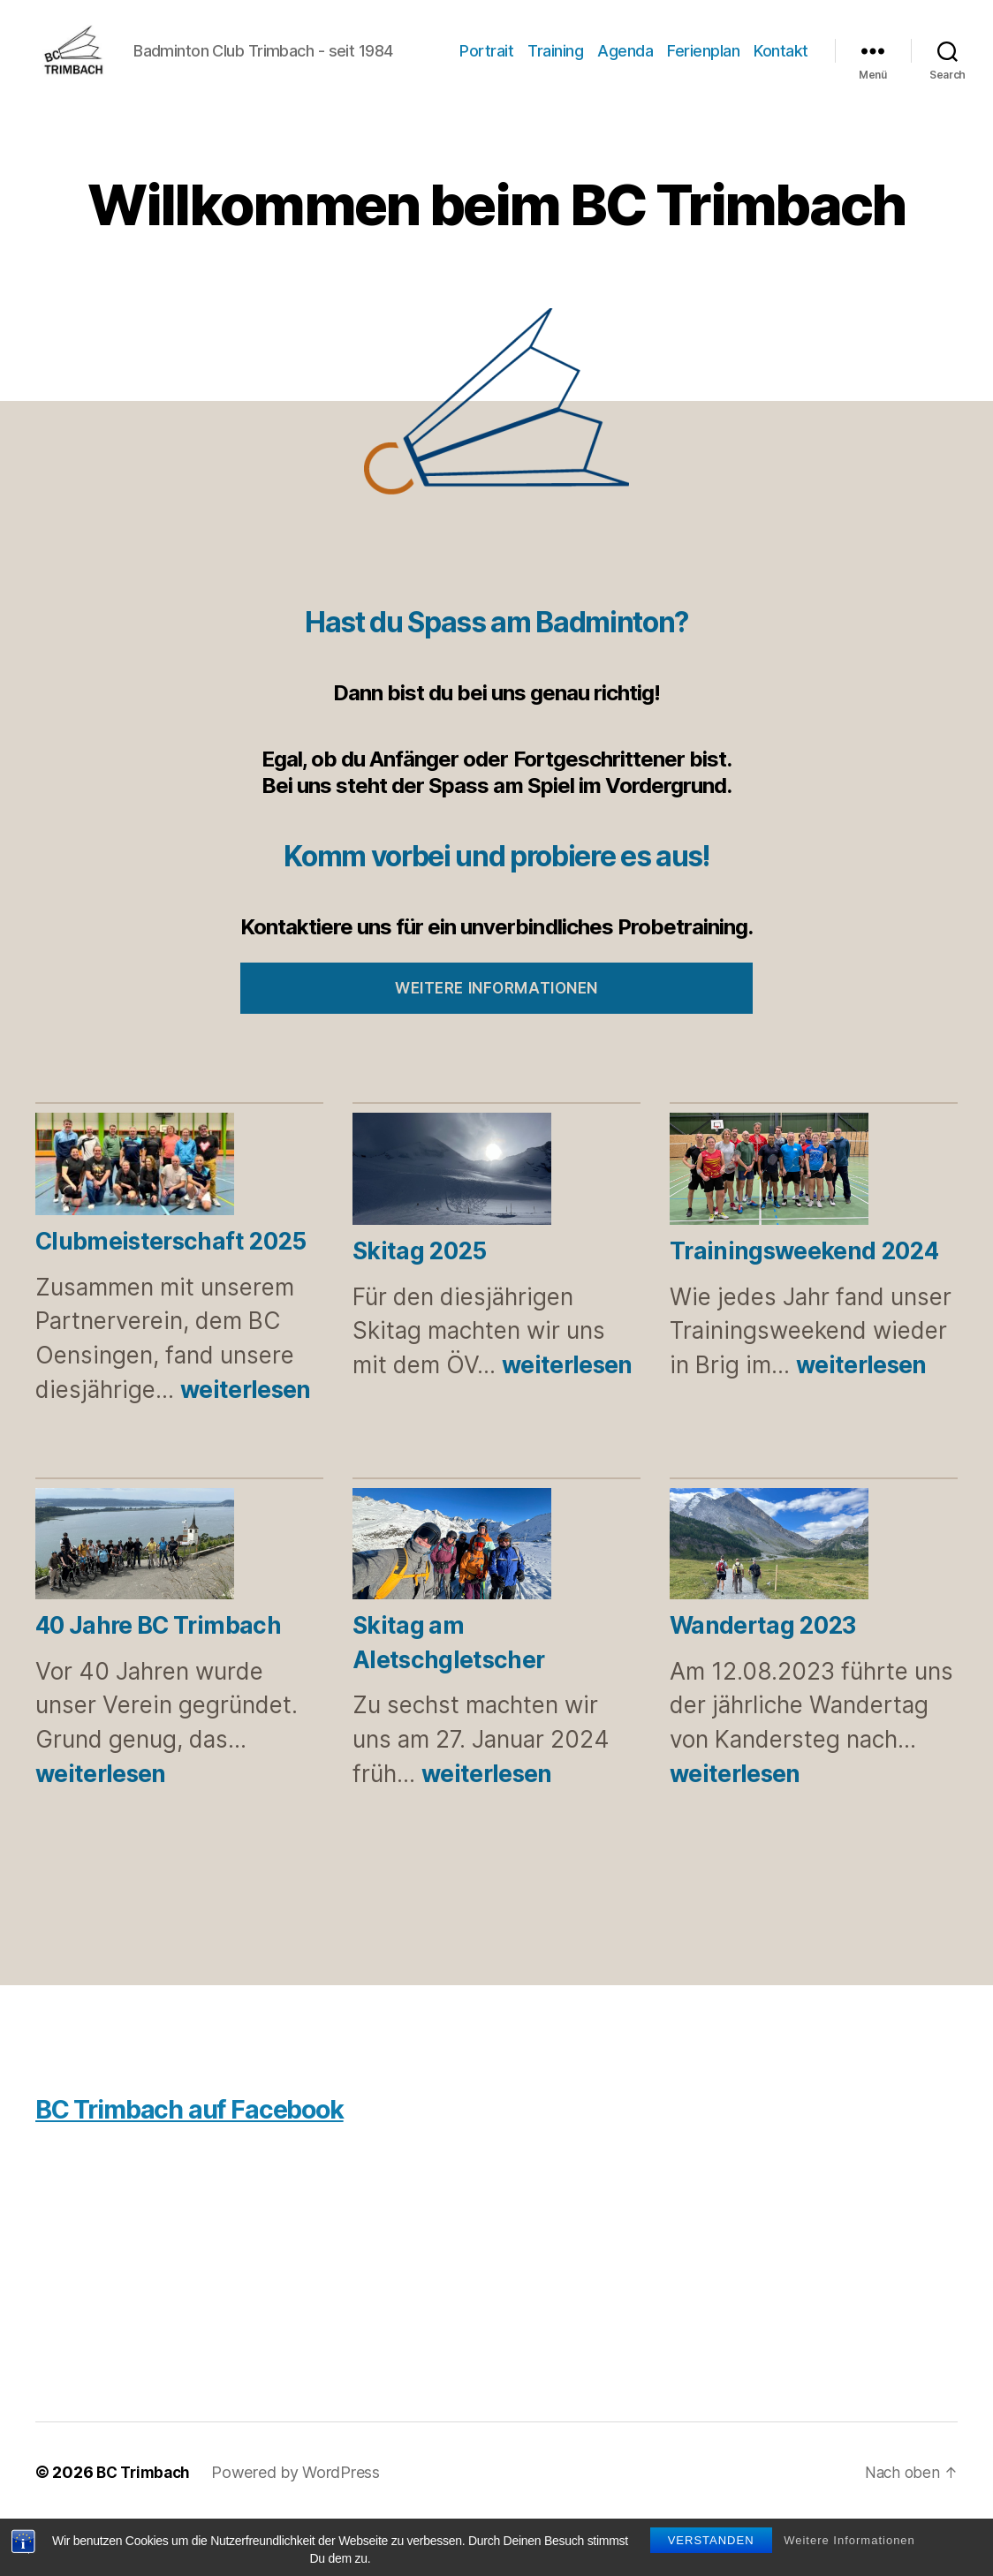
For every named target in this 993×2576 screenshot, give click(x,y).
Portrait (555, 65)
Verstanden (711, 2540)
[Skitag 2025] (451, 1226)
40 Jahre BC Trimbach (158, 1679)
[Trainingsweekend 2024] (769, 1226)
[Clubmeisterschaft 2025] (134, 1221)
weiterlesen (245, 1443)
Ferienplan (772, 65)
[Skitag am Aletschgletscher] (451, 1601)
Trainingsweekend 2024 (804, 1304)
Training (624, 65)
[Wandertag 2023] (769, 1601)
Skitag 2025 (419, 1304)
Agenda (694, 65)
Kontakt (781, 90)
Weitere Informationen (849, 2540)
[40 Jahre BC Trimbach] (134, 1601)
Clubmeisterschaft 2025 (171, 1295)
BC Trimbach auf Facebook (206, 2162)
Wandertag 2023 (763, 1679)
